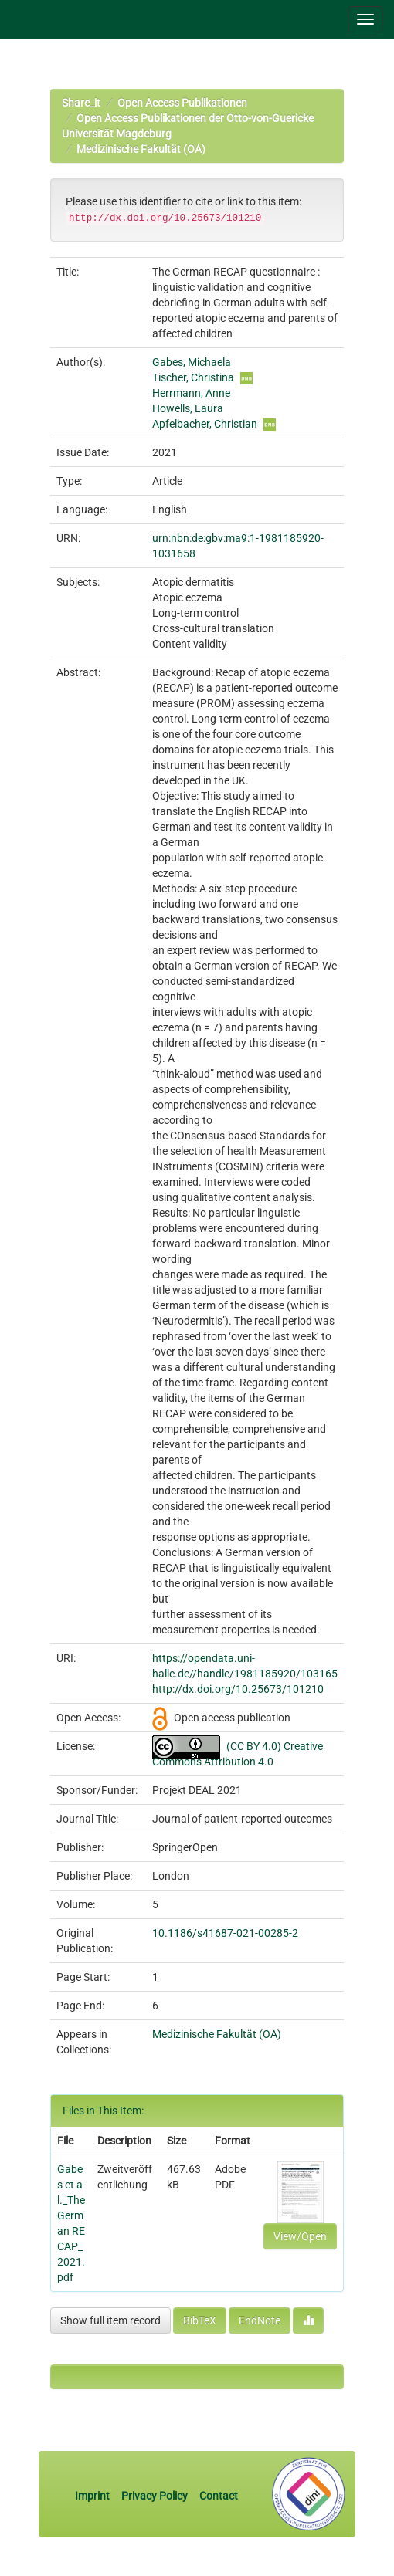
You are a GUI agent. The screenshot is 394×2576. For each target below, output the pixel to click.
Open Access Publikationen (182, 102)
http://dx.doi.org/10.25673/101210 (238, 1689)
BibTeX (199, 2320)
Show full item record (110, 2320)
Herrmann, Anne (191, 393)
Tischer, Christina (193, 377)
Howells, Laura (187, 408)
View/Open (300, 2236)
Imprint (93, 2496)
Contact (218, 2496)
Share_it (81, 102)
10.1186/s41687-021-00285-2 (225, 1933)
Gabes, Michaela (191, 362)
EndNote (259, 2320)
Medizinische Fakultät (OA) (140, 149)
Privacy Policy (154, 2496)
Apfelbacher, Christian (204, 424)
